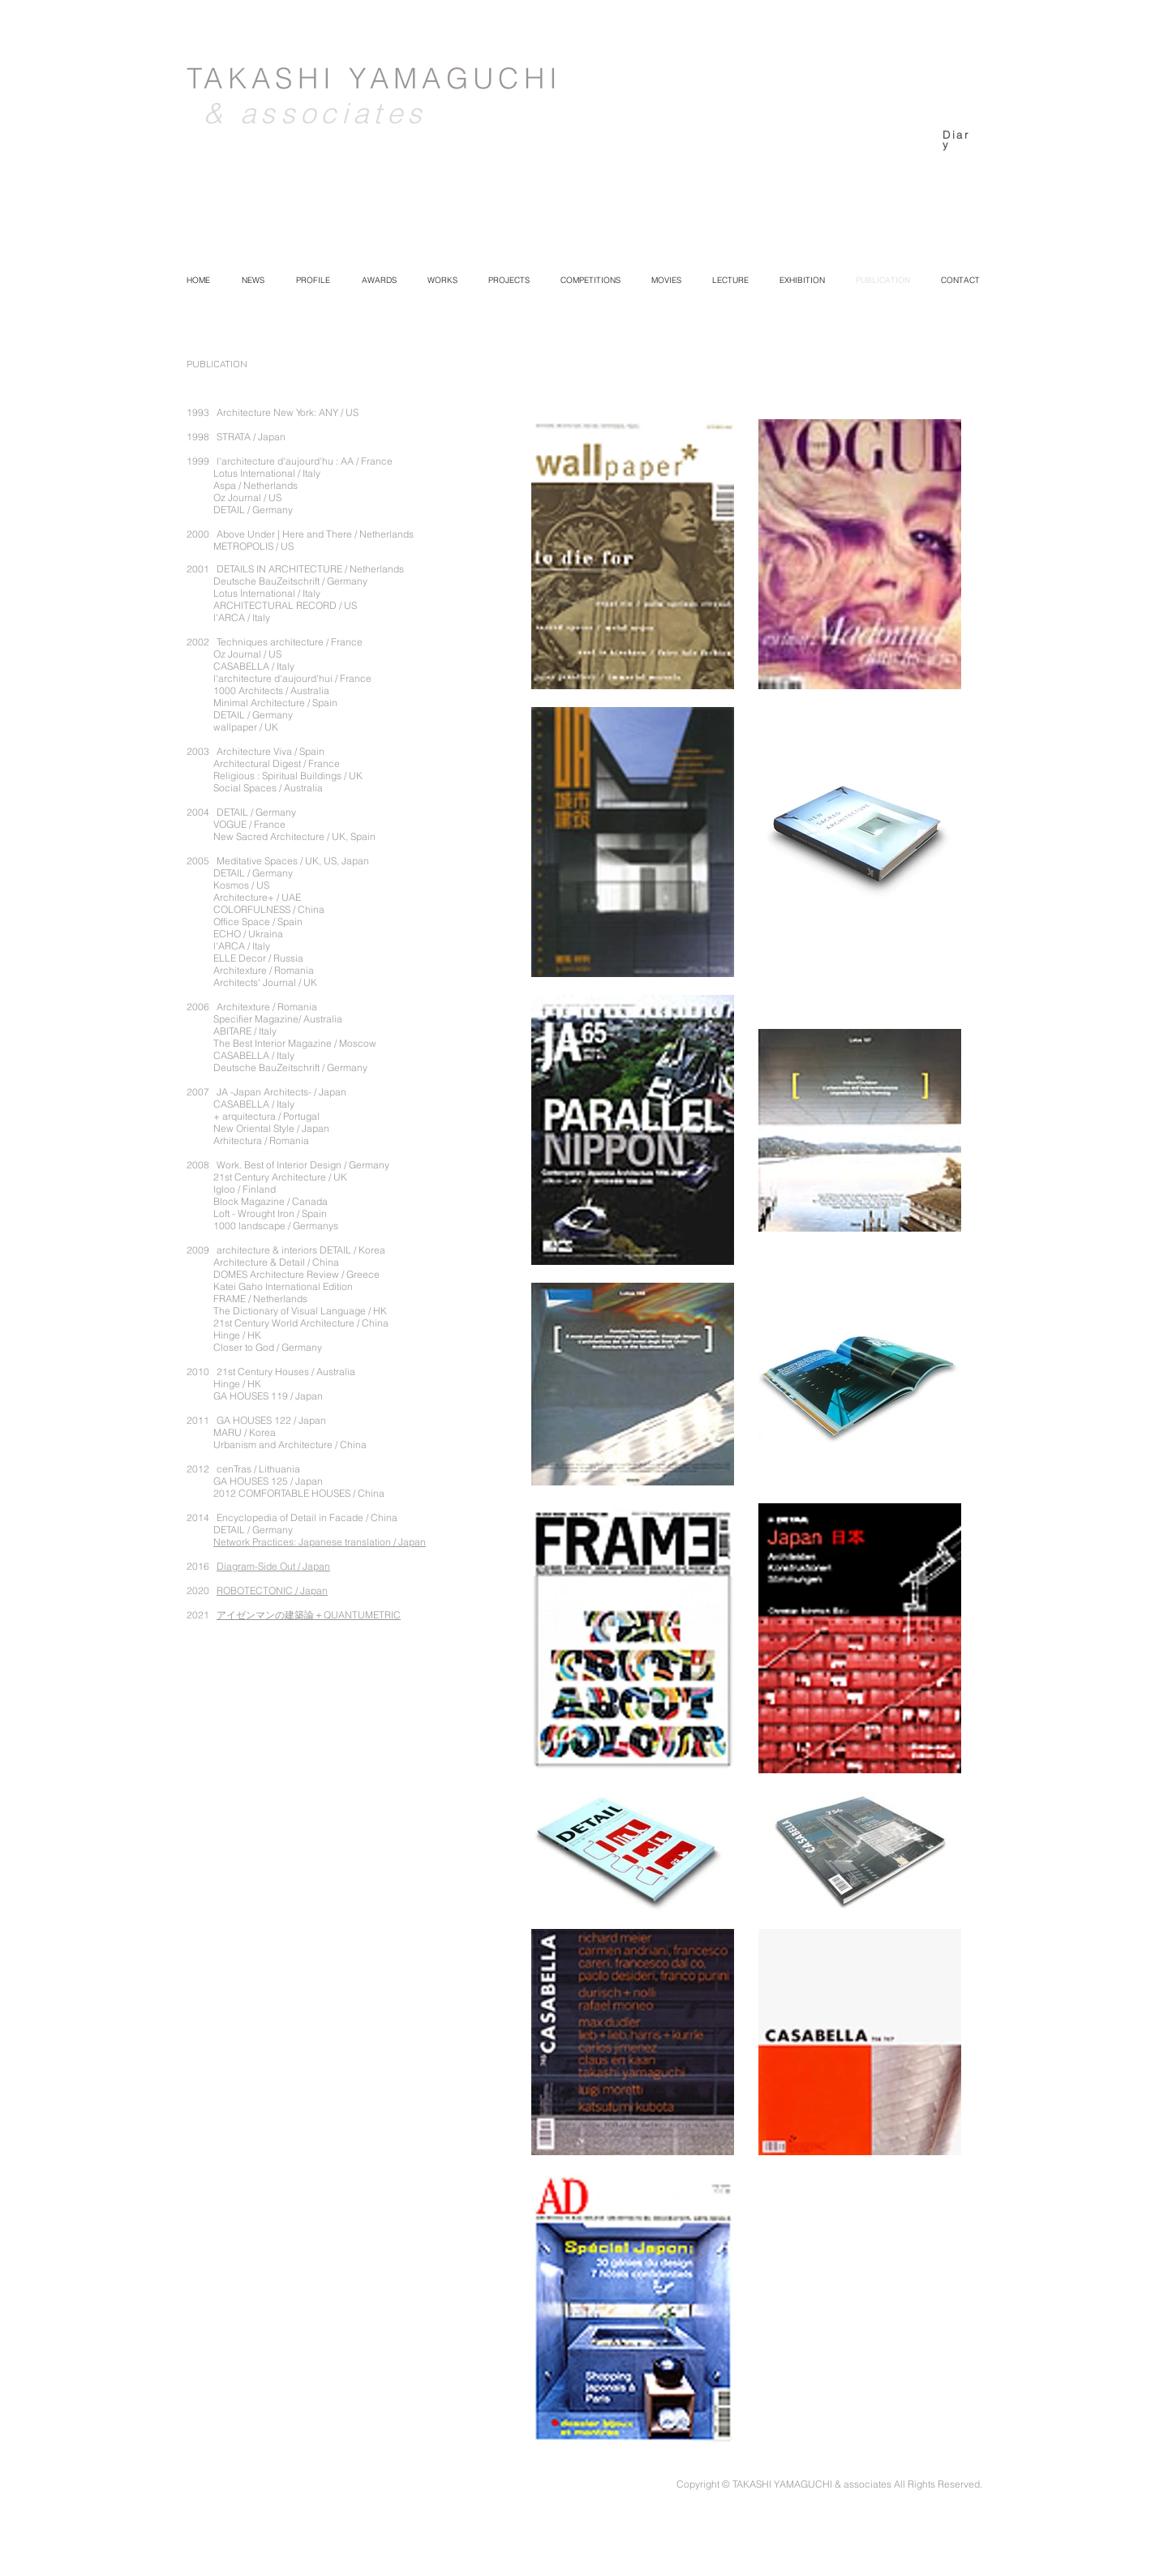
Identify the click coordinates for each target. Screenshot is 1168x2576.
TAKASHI (268, 78)
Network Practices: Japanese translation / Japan (319, 1542)
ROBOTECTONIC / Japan (272, 1590)
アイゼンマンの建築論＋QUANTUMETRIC (309, 1615)
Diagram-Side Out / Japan (273, 1566)
